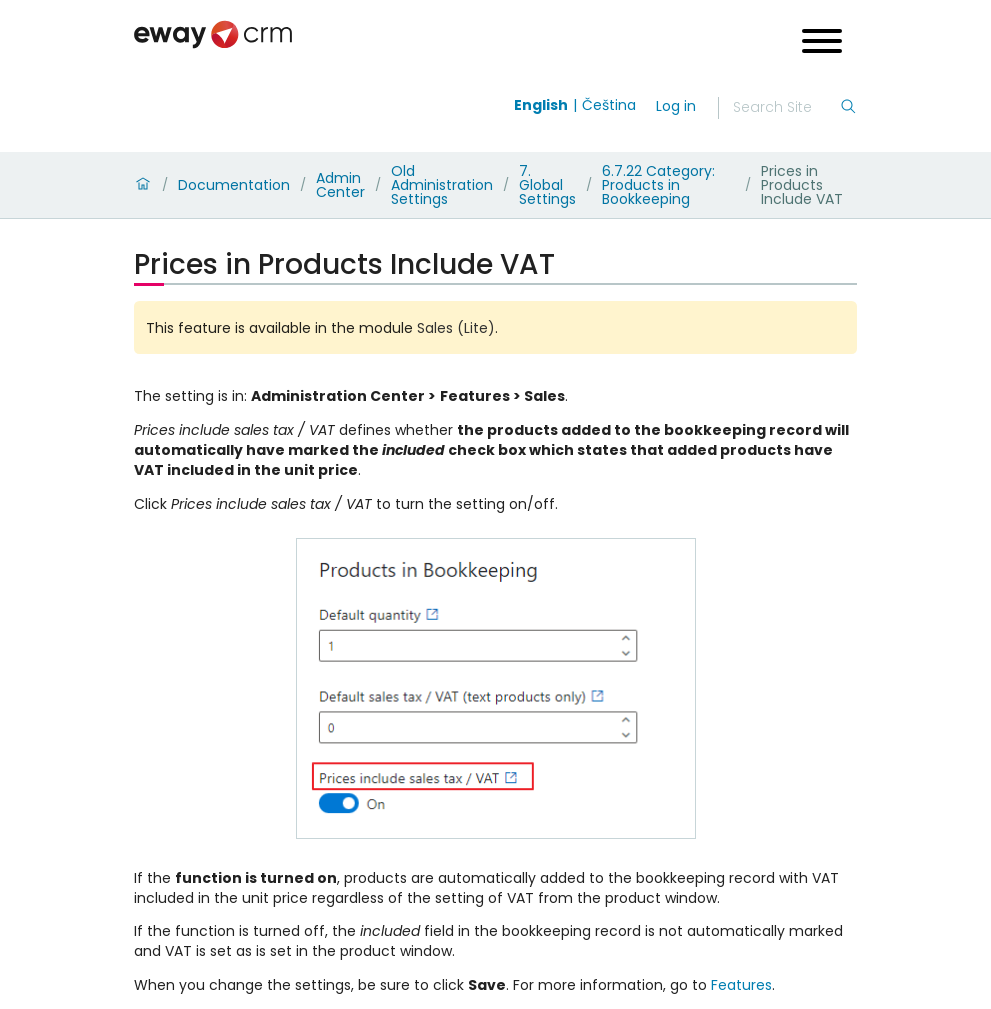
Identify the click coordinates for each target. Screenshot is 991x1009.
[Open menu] (822, 43)
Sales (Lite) (456, 328)
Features (741, 985)
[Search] (786, 108)
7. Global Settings (547, 185)
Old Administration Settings (442, 185)
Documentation (234, 185)
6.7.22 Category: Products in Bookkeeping (658, 185)
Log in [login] (676, 106)
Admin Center (340, 185)
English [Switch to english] (541, 105)
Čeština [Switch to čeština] (609, 105)
